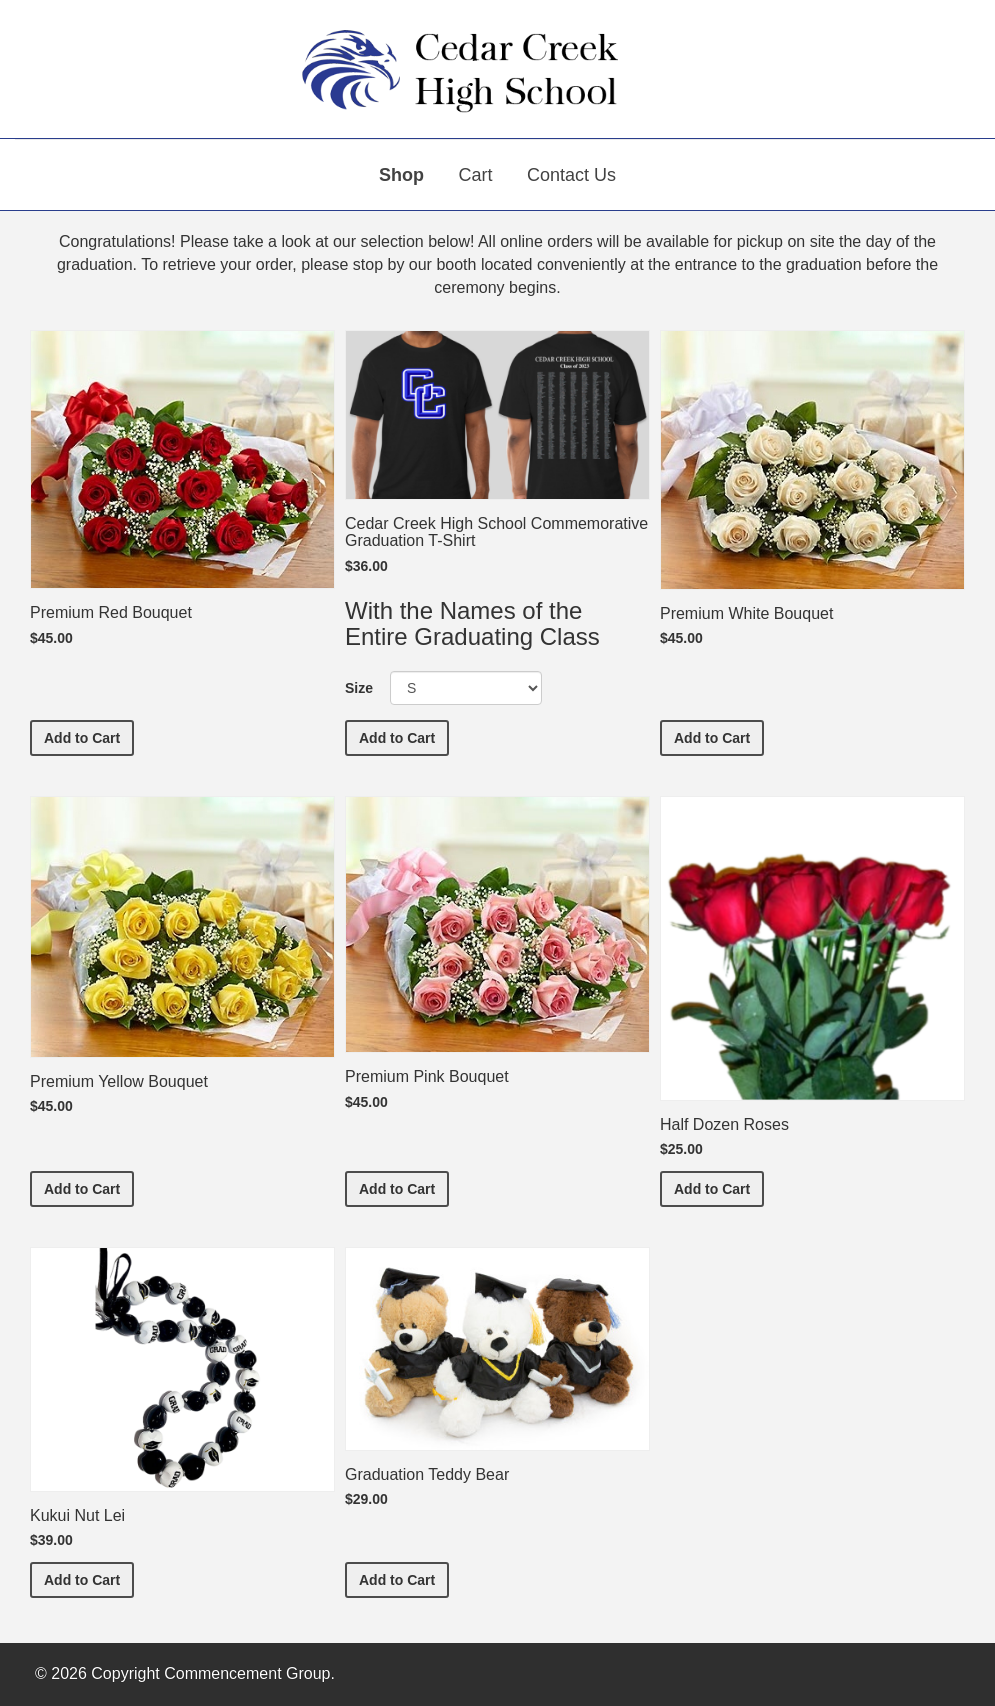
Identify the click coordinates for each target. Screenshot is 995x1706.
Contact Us (571, 175)
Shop (401, 175)
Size (359, 688)
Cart (475, 175)
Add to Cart (89, 736)
